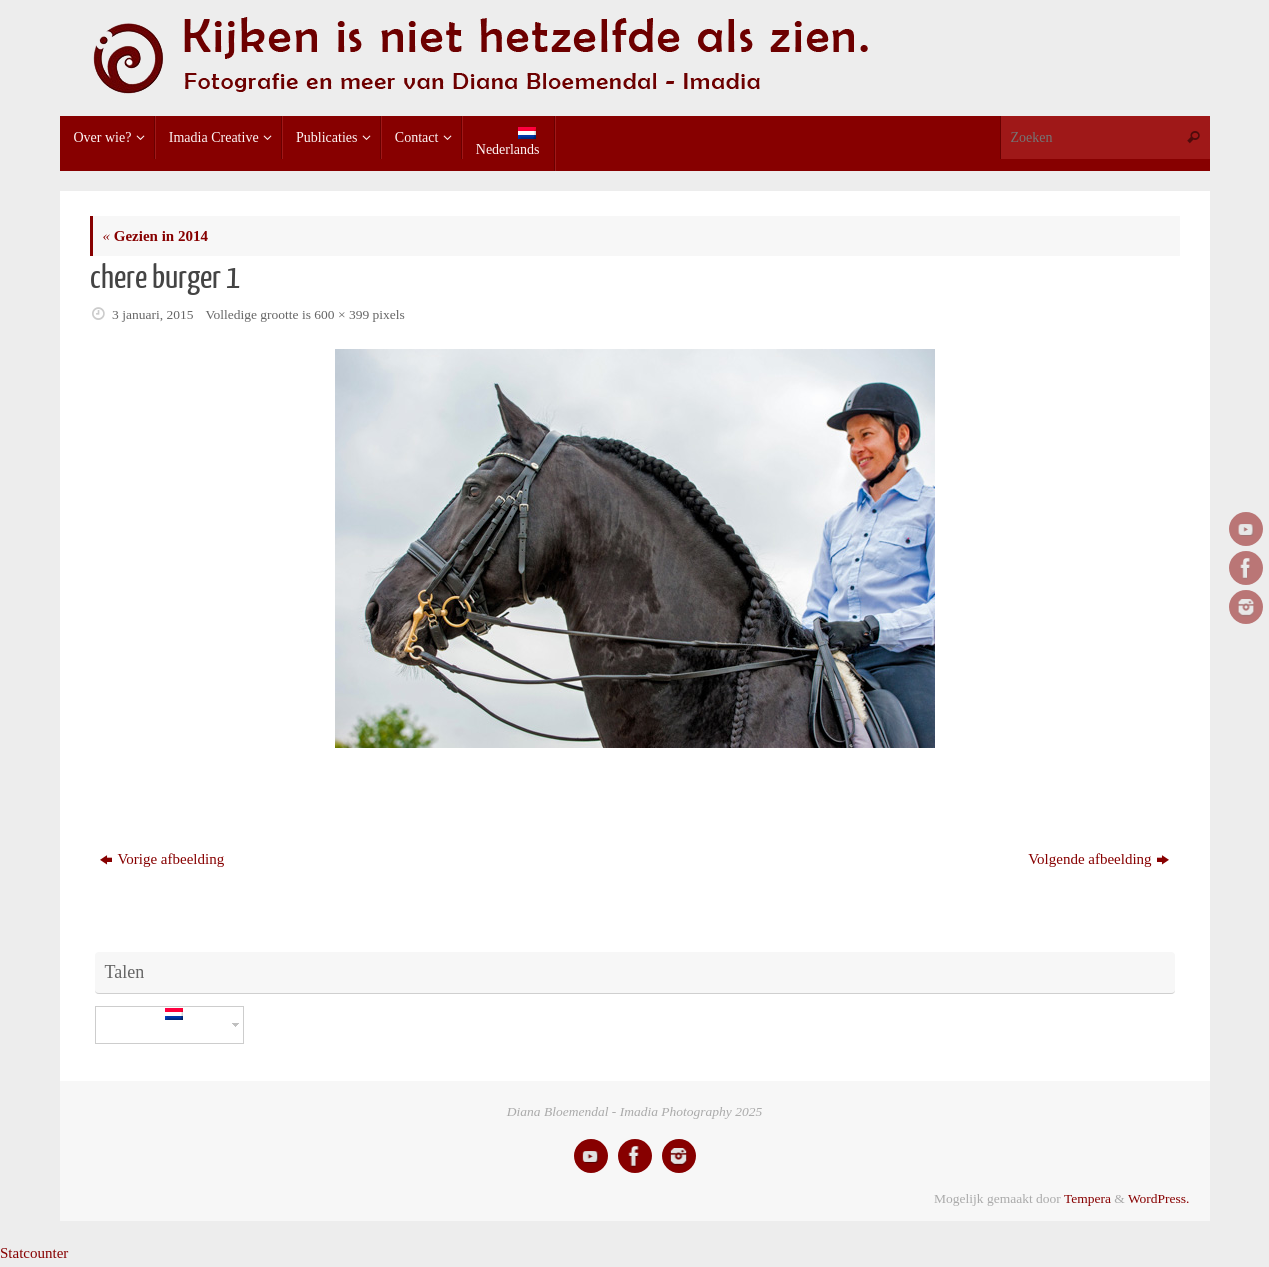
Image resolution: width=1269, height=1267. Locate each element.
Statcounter (34, 1253)
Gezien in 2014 (155, 236)
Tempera (1087, 1198)
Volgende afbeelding (1098, 859)
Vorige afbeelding (162, 859)
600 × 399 (341, 314)
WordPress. (1159, 1198)
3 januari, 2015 (152, 314)
